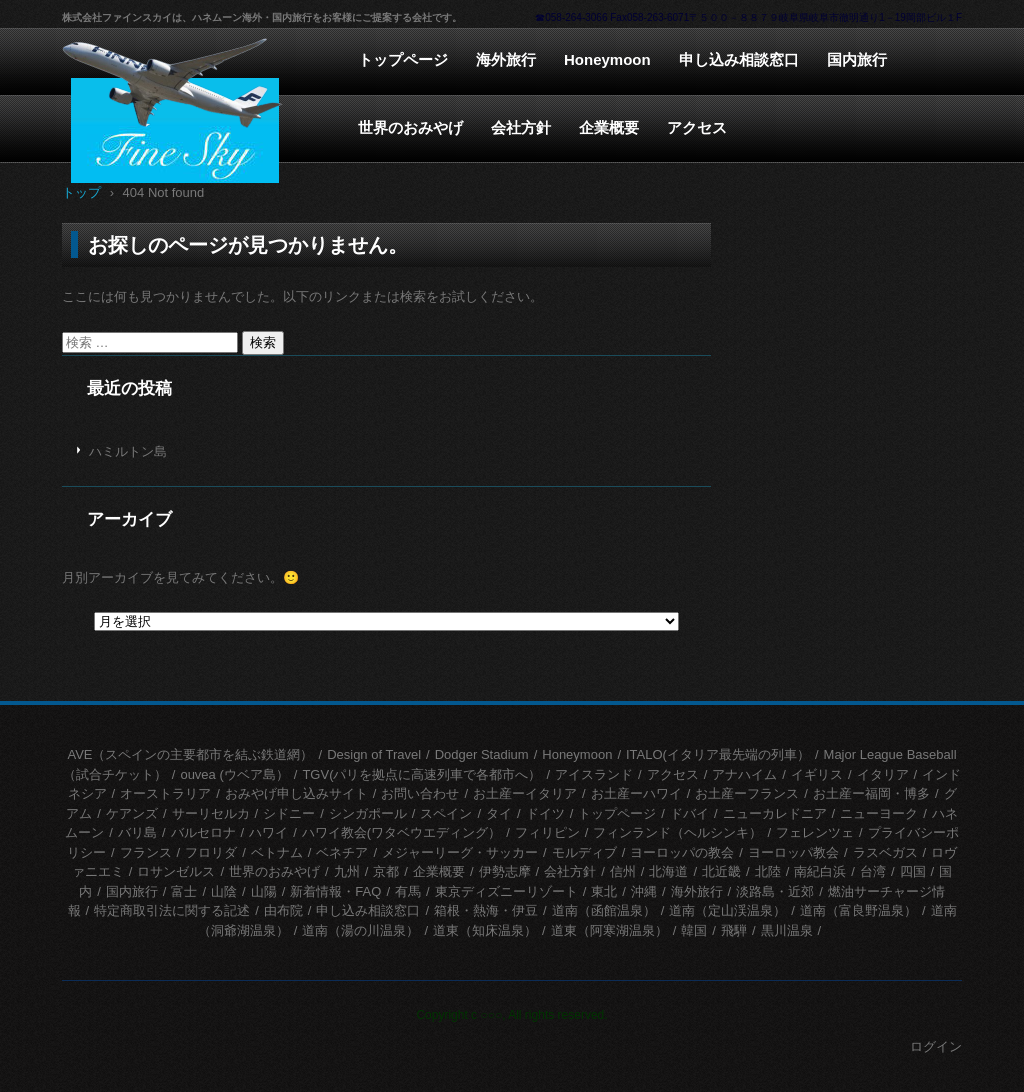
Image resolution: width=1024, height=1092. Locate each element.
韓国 (694, 930)
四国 (913, 871)
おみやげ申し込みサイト (296, 793)
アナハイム (744, 774)
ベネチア (342, 852)
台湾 (873, 871)
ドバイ (689, 813)
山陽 (264, 891)
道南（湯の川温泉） (360, 930)
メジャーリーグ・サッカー (460, 852)
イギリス (817, 774)
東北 (604, 891)
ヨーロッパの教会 (682, 852)
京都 (386, 871)
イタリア (883, 774)
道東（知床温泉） (485, 930)
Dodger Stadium (482, 754)
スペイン (446, 813)
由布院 (283, 910)
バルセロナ (203, 832)
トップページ (403, 59)
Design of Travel (374, 754)
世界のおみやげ (410, 127)
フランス (146, 852)
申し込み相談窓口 (739, 59)
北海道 (668, 871)
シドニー (289, 813)
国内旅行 (857, 59)
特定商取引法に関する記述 (172, 910)
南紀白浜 (820, 871)
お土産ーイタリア (525, 793)
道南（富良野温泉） (858, 910)
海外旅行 (506, 59)
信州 (623, 871)
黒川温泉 (787, 930)
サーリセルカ (211, 813)
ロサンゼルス (176, 871)
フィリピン (547, 832)
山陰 (224, 891)
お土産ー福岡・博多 (871, 793)
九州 (347, 871)
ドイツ (545, 813)
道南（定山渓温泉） (727, 910)
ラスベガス (885, 852)
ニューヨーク (879, 813)
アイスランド (594, 774)
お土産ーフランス (747, 793)
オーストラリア (165, 793)
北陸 (768, 871)
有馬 (408, 891)
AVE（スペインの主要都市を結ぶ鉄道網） (190, 754)
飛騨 (734, 930)
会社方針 (521, 127)
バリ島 (137, 832)
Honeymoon (607, 59)
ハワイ (268, 832)
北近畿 (721, 871)
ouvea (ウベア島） (234, 774)
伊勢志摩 (505, 871)
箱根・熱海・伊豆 (486, 910)
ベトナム (277, 852)
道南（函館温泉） (604, 910)
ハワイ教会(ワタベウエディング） (401, 832)
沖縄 (644, 891)
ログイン (936, 1046)
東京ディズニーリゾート (506, 891)
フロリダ (211, 852)
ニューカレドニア (775, 813)
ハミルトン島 (128, 451)
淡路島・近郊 (775, 891)
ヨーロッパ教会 (793, 852)
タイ (499, 813)
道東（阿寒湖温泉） (609, 930)
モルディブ (584, 852)
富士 (184, 891)
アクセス (697, 127)
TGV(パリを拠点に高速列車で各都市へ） (421, 774)
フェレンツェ (815, 832)
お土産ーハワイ (636, 793)
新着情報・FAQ (335, 891)
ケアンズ (132, 813)
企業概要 (609, 127)
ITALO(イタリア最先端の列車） (718, 754)
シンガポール (368, 813)
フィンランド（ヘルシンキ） (677, 832)
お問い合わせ (420, 793)
